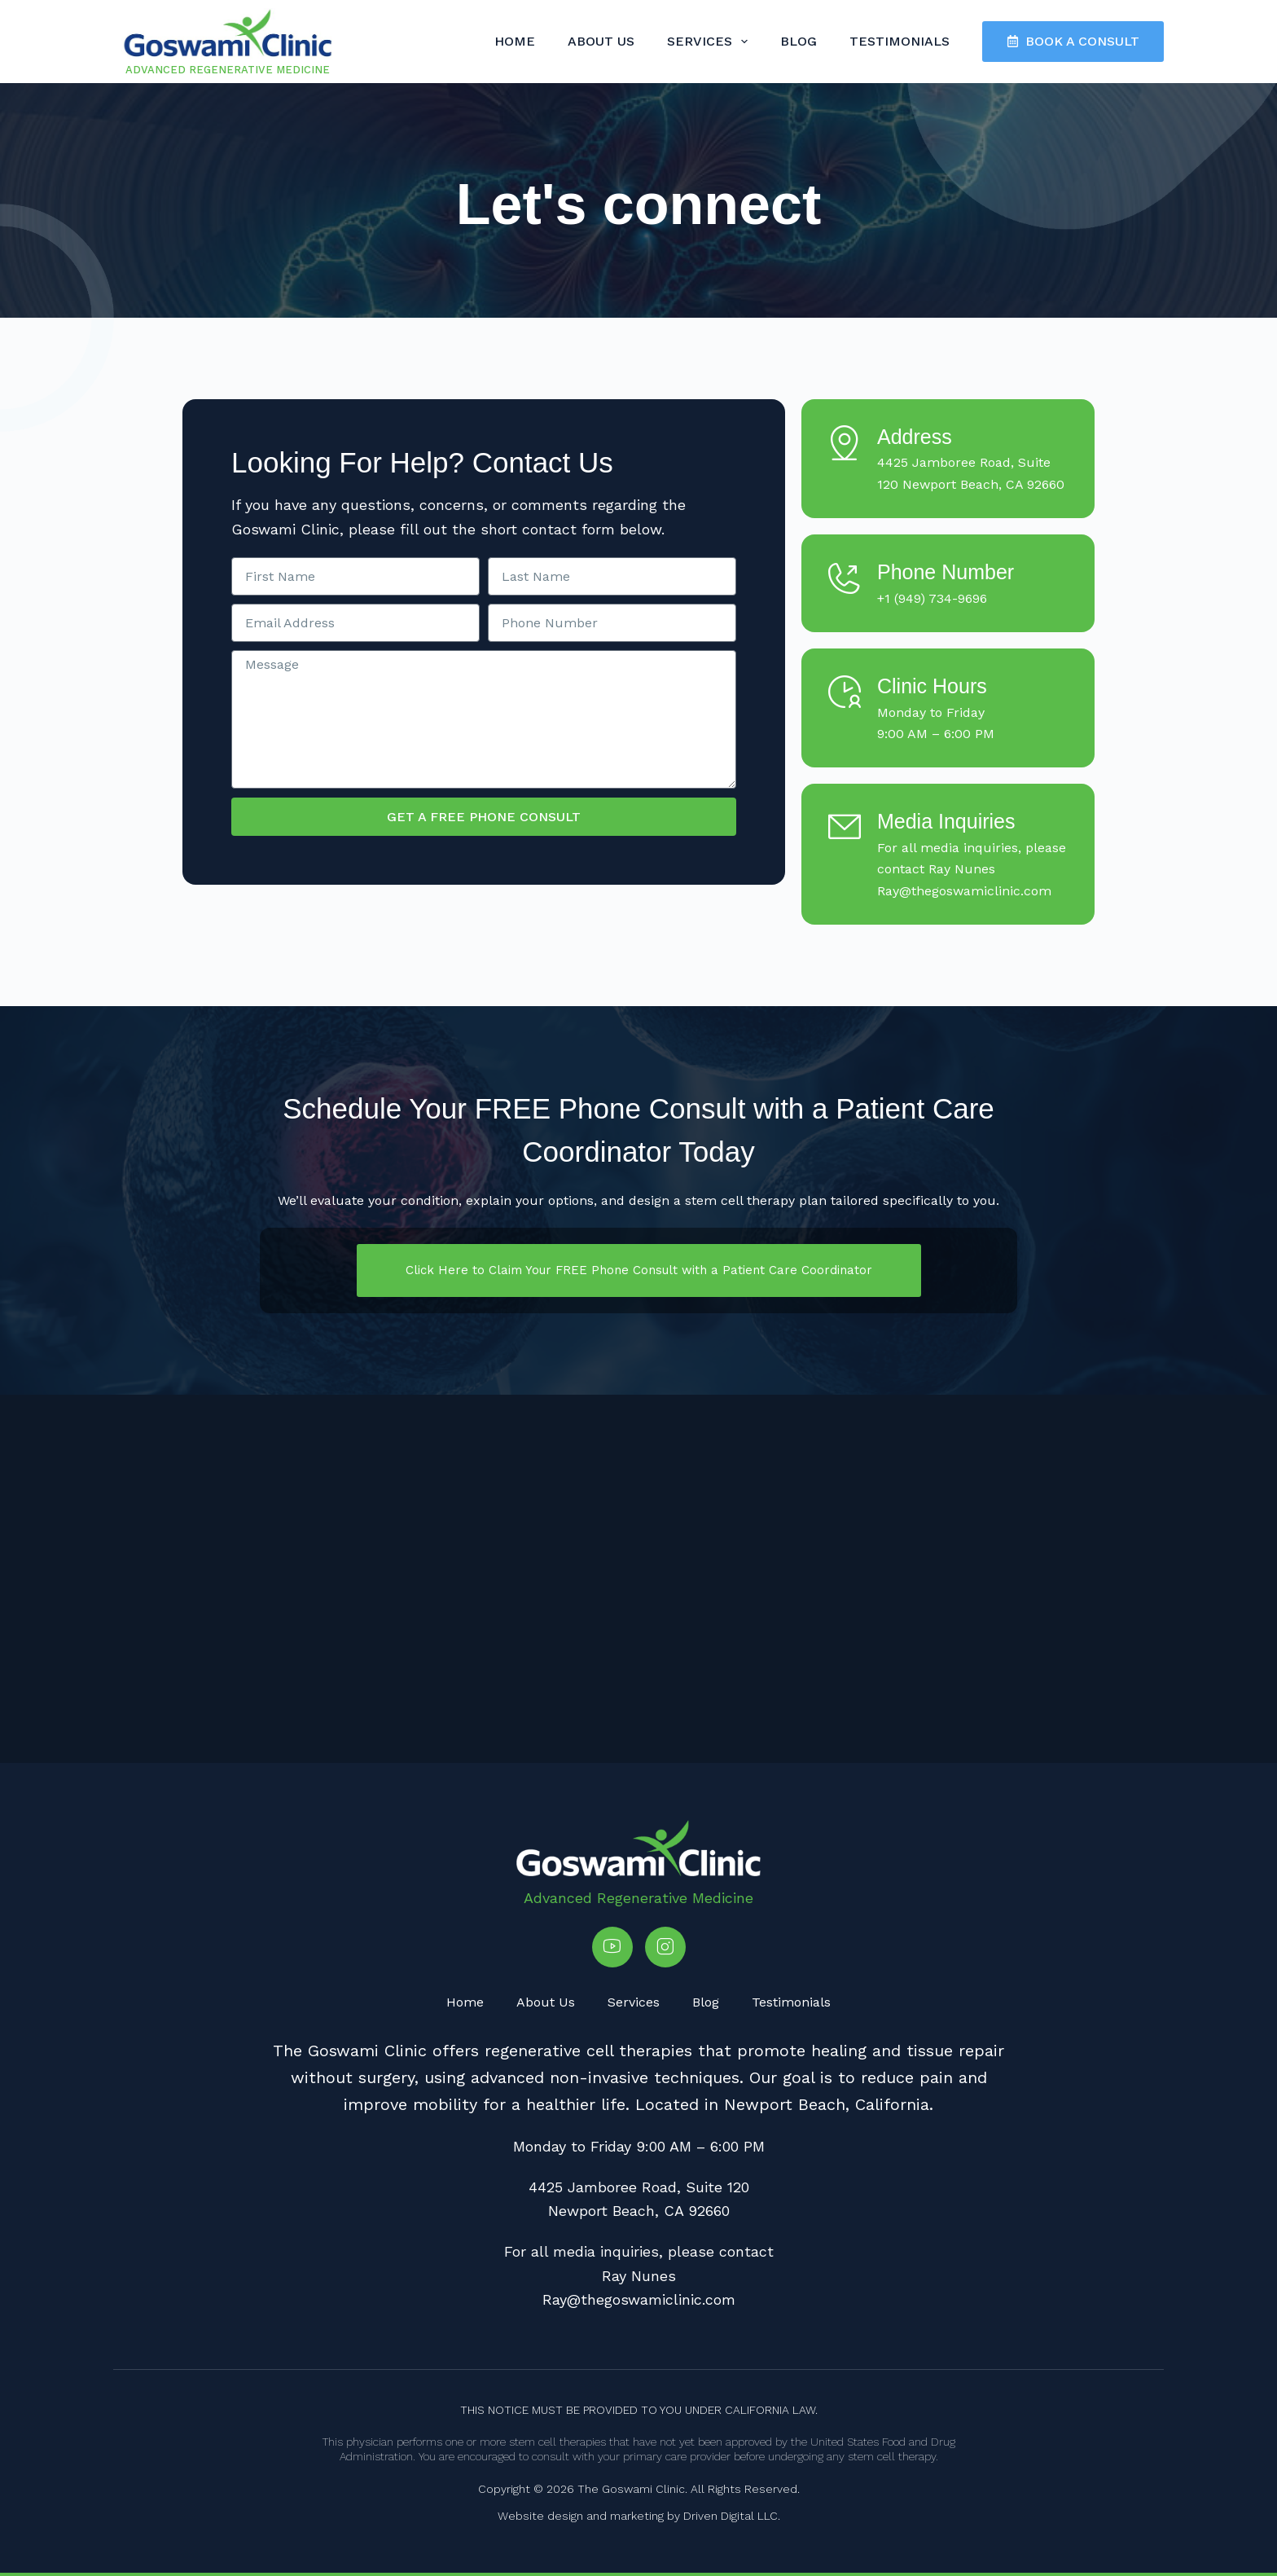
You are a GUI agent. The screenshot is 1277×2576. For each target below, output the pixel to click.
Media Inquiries (946, 821)
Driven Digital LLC (730, 2515)
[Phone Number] (844, 577)
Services (710, 41)
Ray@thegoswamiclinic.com (964, 891)
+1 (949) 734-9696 (932, 598)
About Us (601, 41)
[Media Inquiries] (844, 827)
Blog (798, 41)
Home (514, 41)
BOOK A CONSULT (1073, 41)
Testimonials (899, 41)
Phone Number (945, 571)
